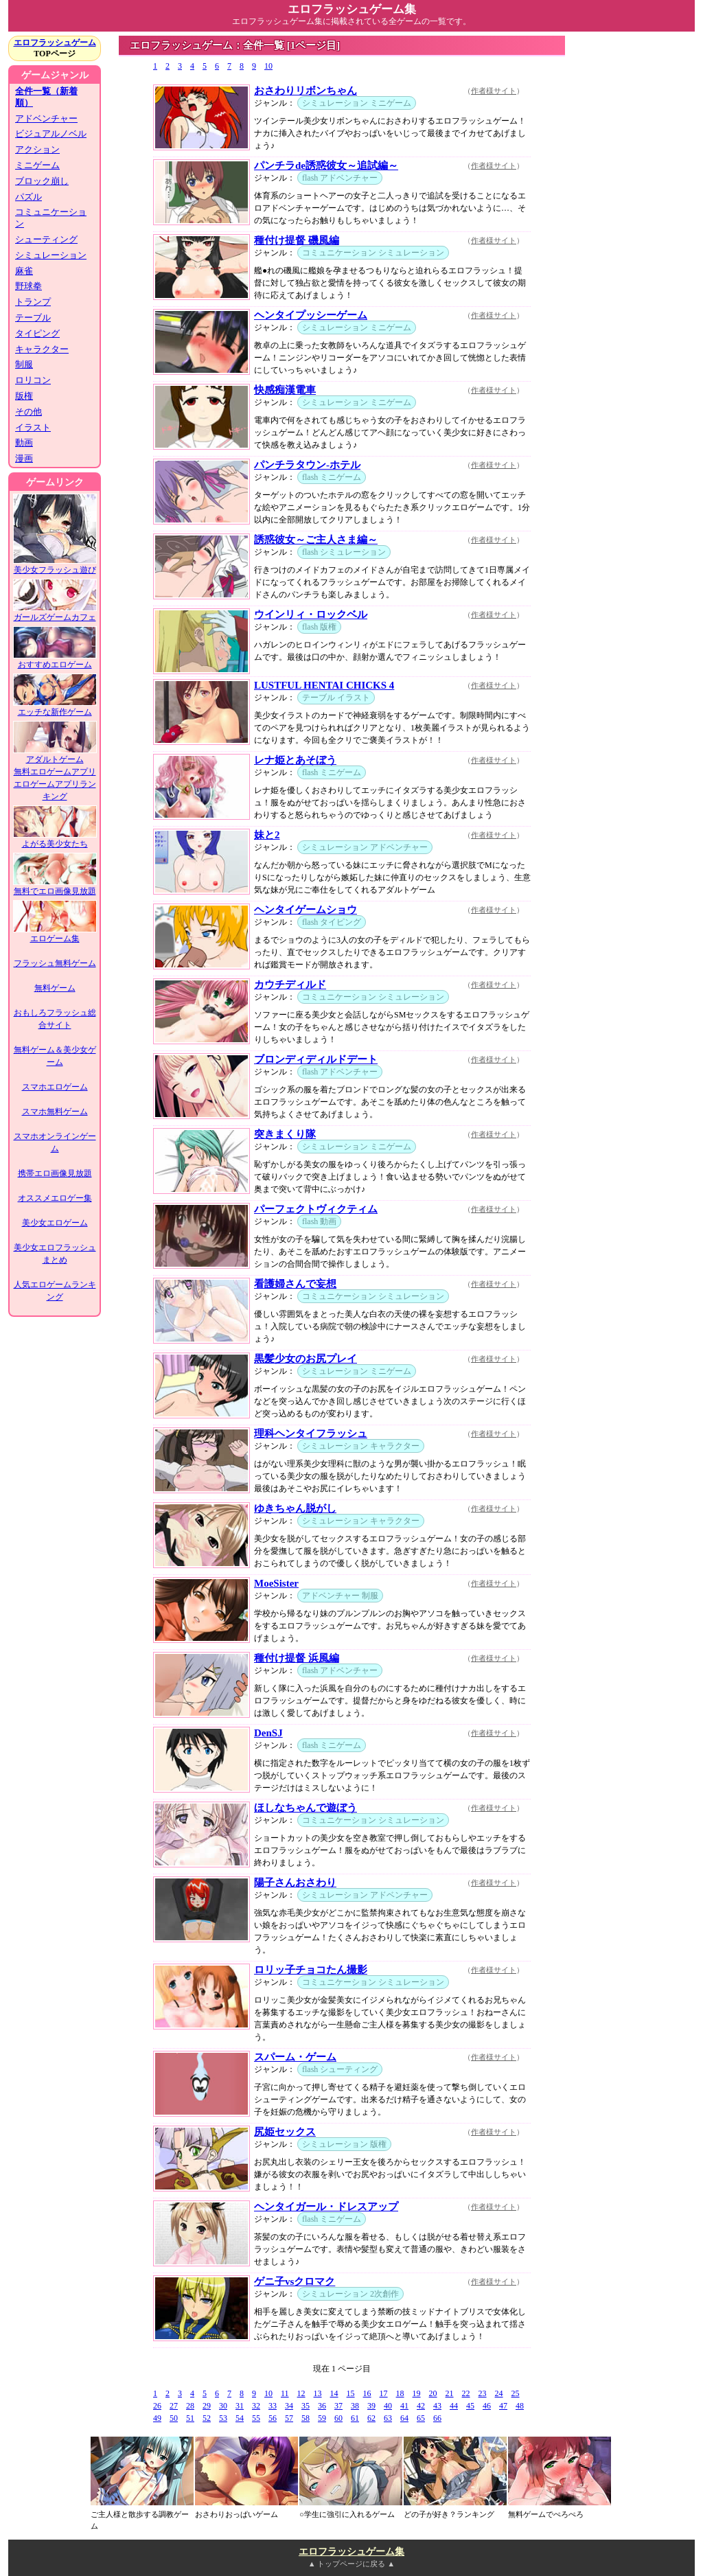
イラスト (33, 427)
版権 (24, 396)
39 (371, 2406)
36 (322, 2406)
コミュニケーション (51, 218)
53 (223, 2418)
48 (520, 2406)
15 (351, 2393)
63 (388, 2418)
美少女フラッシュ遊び (55, 565)
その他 (28, 411)
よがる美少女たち (55, 839)
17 (384, 2393)
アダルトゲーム (55, 755)
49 (157, 2418)
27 (174, 2406)
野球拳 (28, 286)
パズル (28, 197)
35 (305, 2406)
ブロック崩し (42, 181)
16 (367, 2393)
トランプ (33, 302)
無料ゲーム (55, 988)
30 (223, 2406)
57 (289, 2418)
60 (338, 2418)
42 (421, 2406)
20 (433, 2393)
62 (371, 2418)
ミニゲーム (37, 165)
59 (322, 2418)
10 (268, 66)
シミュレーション (51, 255)
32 (256, 2406)
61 (355, 2418)
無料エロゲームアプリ (55, 772)
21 (450, 2393)
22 (466, 2393)
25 (515, 2393)
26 (157, 2406)
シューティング (46, 239)
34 (289, 2406)
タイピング (37, 333)
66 (437, 2418)
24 (499, 2393)
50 (174, 2418)
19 (417, 2393)
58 (305, 2418)
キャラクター (42, 349)
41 (404, 2406)
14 (334, 2393)
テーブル (33, 317)
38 (355, 2406)
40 (388, 2406)
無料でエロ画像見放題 (55, 886)
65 (421, 2418)
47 (503, 2406)
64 (404, 2418)
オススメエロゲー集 (55, 1198)
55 (256, 2418)
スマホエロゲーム (55, 1087)
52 (207, 2418)
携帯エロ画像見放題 (55, 1173)
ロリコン (33, 380)
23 (483, 2393)
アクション (37, 149)
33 (272, 2406)
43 (437, 2406)
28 (190, 2406)
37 (338, 2406)
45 (470, 2406)
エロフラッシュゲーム (55, 42)
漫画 (24, 458)
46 (487, 2406)
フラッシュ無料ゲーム (55, 963)
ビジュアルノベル (51, 133)
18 (400, 2393)
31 (239, 2406)
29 (207, 2406)
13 (318, 2393)
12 (301, 2393)
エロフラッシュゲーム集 (351, 2551)
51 (190, 2418)
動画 (24, 442)
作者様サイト (493, 91)
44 (454, 2406)
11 (285, 2393)
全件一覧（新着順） (46, 97)
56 (272, 2418)
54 (239, 2418)
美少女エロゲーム (55, 1223)
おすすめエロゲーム (55, 660)
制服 (24, 364)
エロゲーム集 (55, 934)
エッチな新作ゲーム (55, 707)
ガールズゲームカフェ (55, 612)
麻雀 (24, 271)
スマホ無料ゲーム (55, 1111)
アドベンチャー (46, 118)
